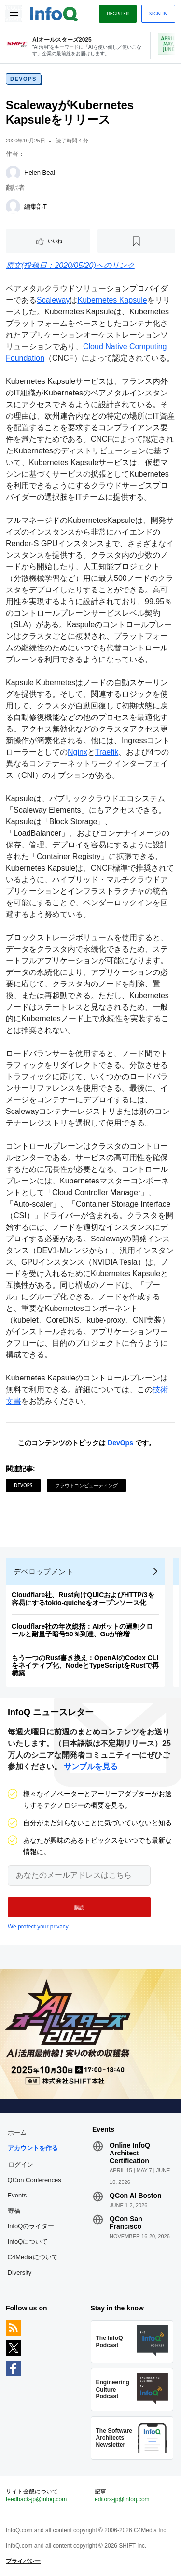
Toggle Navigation (13, 13)
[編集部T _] (13, 206)
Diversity (20, 2272)
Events (17, 2195)
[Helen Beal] (13, 173)
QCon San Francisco (126, 2222)
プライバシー (23, 2561)
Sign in (158, 13)
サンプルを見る (91, 1766)
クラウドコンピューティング (86, 1485)
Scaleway (53, 300)
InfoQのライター (31, 2226)
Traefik (106, 752)
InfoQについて (28, 2241)
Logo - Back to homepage (54, 12)
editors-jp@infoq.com (122, 2499)
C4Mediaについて (33, 2257)
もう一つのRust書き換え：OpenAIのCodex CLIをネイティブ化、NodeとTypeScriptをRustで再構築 (85, 1665)
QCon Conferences (34, 2179)
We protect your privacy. (39, 1926)
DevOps (23, 79)
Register (118, 13)
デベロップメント (43, 1571)
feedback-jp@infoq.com (36, 2499)
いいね (55, 241)
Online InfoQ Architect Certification (130, 2153)
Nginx (77, 752)
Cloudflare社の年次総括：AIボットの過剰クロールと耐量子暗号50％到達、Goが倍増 (82, 1630)
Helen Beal (39, 172)
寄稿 (14, 2210)
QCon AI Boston (136, 2195)
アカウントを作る (33, 2148)
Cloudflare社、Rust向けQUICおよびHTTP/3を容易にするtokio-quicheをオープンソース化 (83, 1598)
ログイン (20, 2164)
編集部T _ (38, 206)
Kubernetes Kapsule (112, 300)
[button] (79, 1907)
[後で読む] (136, 241)
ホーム (17, 2132)
